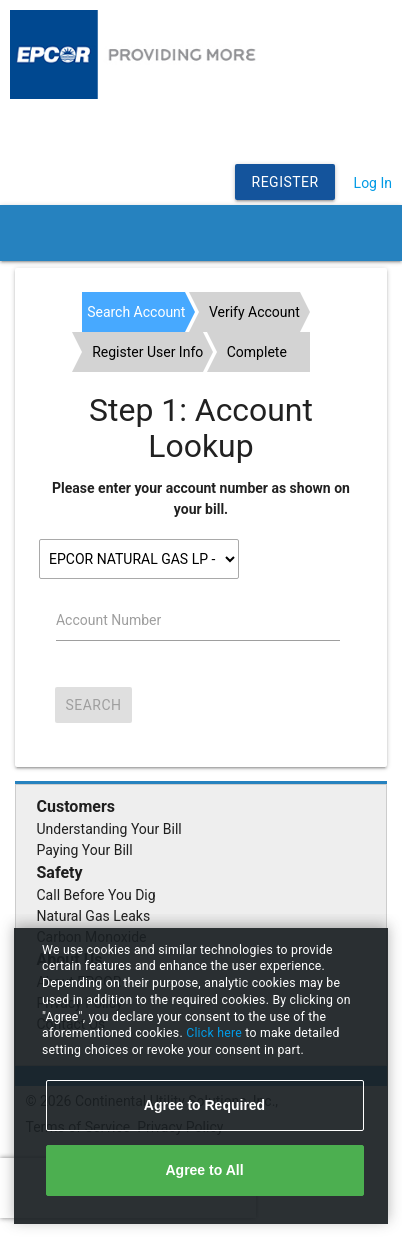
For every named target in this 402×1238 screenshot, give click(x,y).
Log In (373, 183)
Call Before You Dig (96, 895)
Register (285, 182)
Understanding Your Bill (109, 829)
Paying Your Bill (85, 850)
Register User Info (147, 352)
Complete (257, 352)
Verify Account (254, 312)
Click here (215, 1033)
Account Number (108, 620)
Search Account (136, 312)
